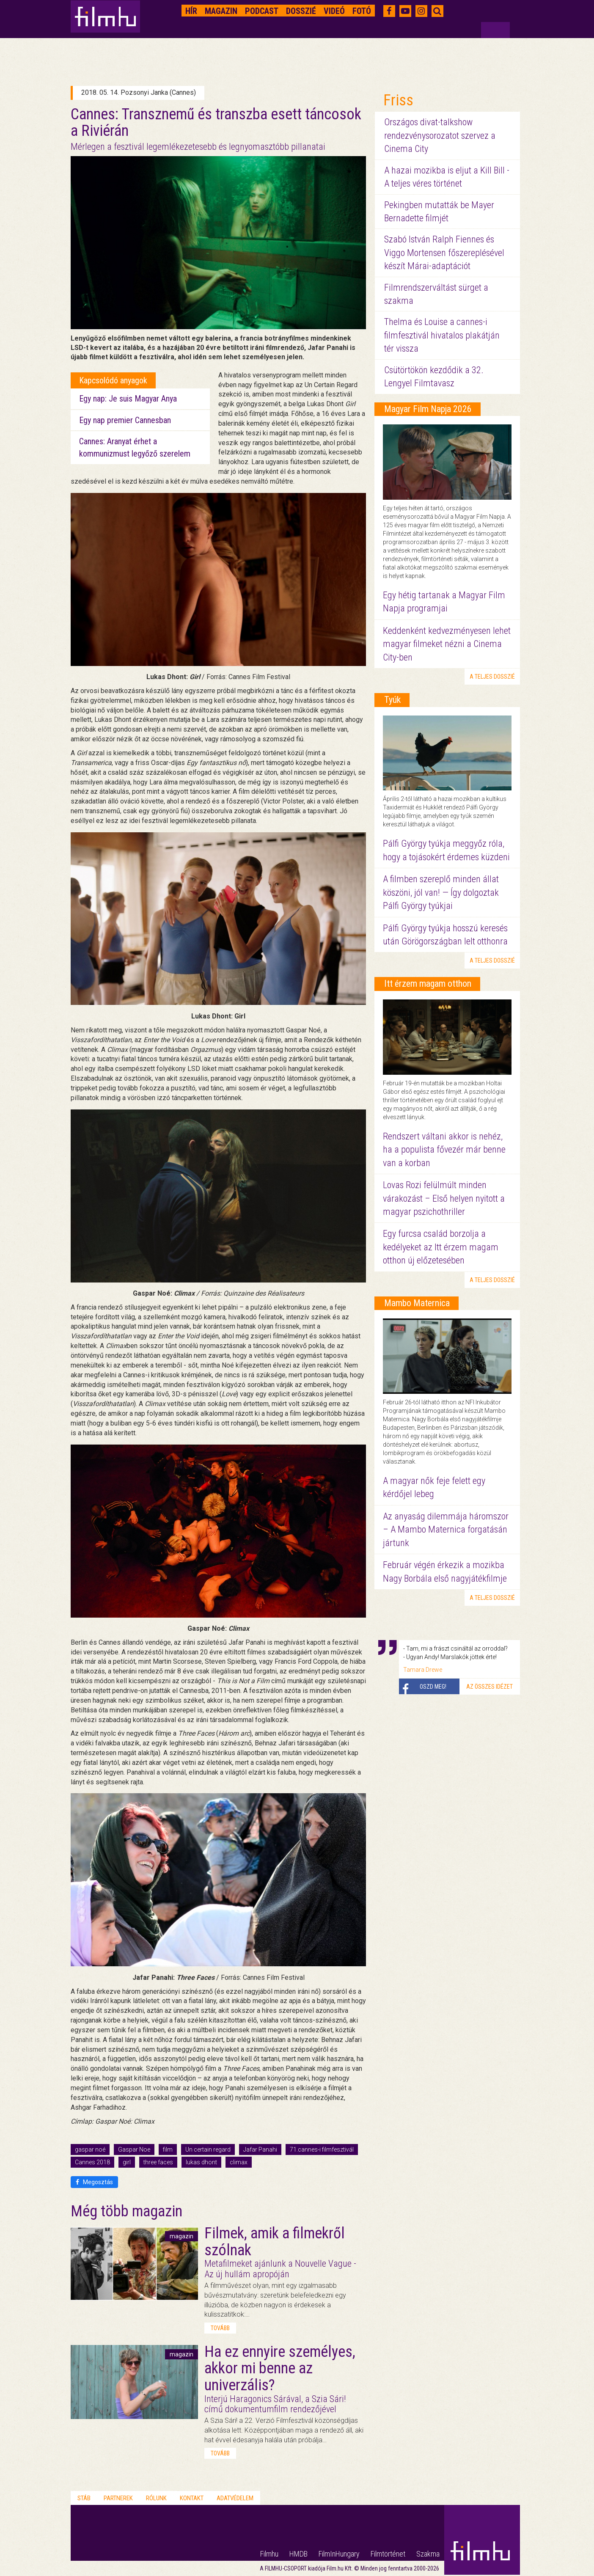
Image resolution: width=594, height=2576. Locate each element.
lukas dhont (201, 2162)
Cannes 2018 (92, 2162)
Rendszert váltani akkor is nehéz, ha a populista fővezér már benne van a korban (444, 1149)
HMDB (298, 2553)
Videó (334, 11)
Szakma (428, 2553)
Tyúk (392, 699)
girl (127, 2162)
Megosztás (94, 2182)
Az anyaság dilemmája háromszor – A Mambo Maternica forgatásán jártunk (446, 1529)
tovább (220, 2328)
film (168, 2149)
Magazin (221, 11)
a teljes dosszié (492, 676)
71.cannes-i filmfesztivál (322, 2149)
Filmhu (269, 2553)
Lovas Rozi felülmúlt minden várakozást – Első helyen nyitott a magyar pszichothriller (444, 1198)
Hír (191, 11)
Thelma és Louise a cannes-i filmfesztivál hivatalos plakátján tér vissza (442, 335)
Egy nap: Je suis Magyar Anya (128, 399)
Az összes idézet (489, 1686)
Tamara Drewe (422, 1669)
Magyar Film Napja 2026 (428, 409)
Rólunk (156, 2498)
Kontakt (192, 2498)
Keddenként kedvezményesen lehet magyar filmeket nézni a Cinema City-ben (447, 644)
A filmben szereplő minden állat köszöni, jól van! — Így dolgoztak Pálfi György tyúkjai (441, 892)
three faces (158, 2162)
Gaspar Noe (134, 2149)
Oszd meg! (433, 1686)
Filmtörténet (388, 2553)
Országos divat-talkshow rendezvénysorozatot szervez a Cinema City (439, 135)
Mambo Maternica (417, 1303)
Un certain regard (208, 2149)
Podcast (261, 11)
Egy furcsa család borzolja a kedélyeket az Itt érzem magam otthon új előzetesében (440, 1247)
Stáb (84, 2498)
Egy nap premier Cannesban (125, 420)
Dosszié (301, 11)
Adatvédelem (235, 2498)
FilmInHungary (339, 2553)
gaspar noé (90, 2149)
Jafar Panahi (260, 2149)
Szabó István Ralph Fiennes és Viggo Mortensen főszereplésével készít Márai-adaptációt (444, 252)
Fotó (361, 11)
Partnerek (118, 2498)
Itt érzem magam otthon (427, 983)
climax (239, 2162)
